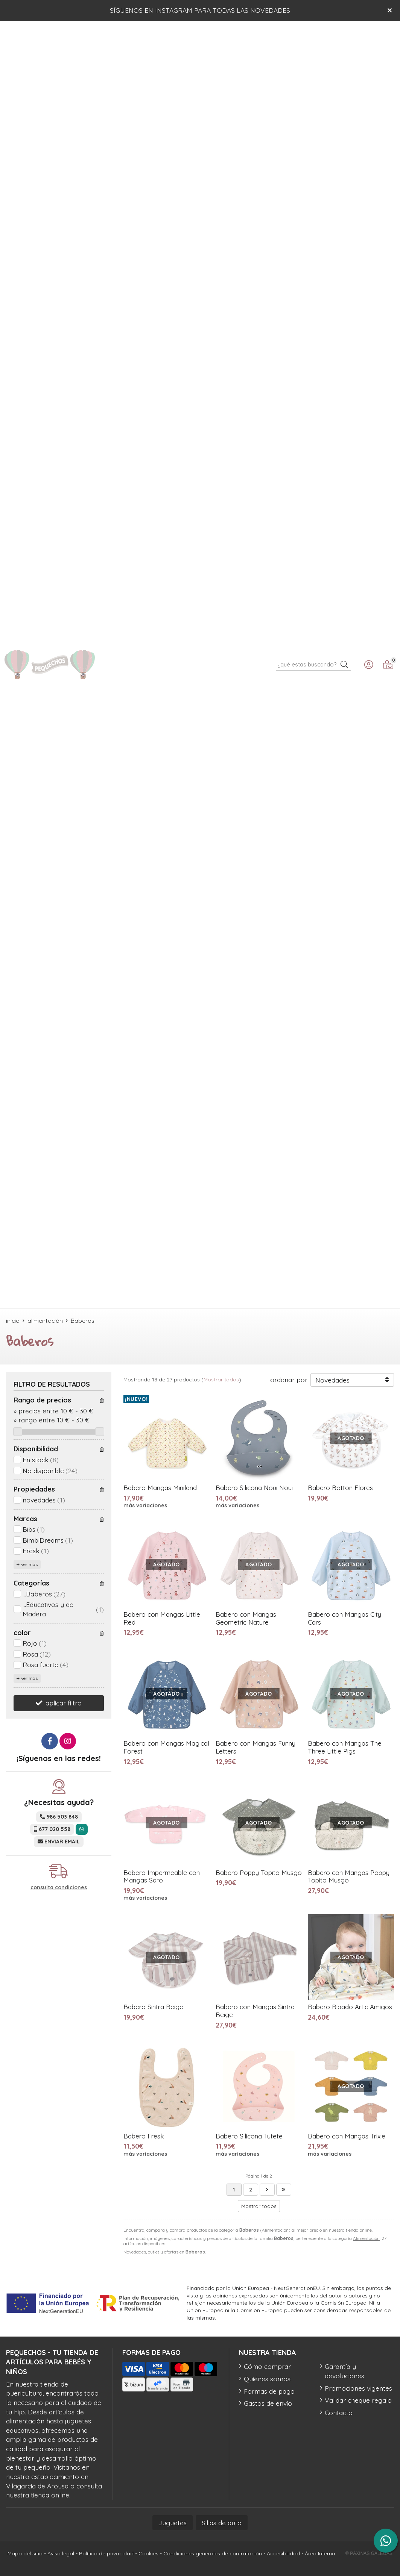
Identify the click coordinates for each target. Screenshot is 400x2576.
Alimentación (366, 2238)
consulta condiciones (58, 1887)
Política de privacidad (106, 2553)
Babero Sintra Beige (153, 2007)
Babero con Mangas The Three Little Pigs (345, 1747)
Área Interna (320, 2553)
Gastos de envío (268, 2403)
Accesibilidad (283, 2553)
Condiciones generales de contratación (212, 2553)
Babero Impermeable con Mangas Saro (161, 1876)
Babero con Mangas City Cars (344, 1618)
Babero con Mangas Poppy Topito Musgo (348, 1876)
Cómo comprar (267, 2366)
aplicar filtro (64, 1703)
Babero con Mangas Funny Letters (255, 1747)
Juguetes (172, 2522)
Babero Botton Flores (340, 1488)
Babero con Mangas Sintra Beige (255, 2011)
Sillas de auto (222, 2522)
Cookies (148, 2553)
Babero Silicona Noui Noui (254, 1488)
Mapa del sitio (25, 2553)
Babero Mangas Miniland (160, 1488)
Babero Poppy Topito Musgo (259, 1872)
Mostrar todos (221, 1379)
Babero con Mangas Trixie (346, 2136)
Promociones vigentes (358, 2388)
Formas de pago (269, 2391)
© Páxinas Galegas (368, 2553)
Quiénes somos (267, 2379)
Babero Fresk (143, 2136)
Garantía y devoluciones (344, 2371)
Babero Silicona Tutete (249, 2136)
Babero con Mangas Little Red (161, 1618)
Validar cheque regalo (358, 2400)
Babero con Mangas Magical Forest (166, 1747)
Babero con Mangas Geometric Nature (246, 1618)
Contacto (339, 2412)
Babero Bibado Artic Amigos (350, 2007)
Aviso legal (60, 2553)
